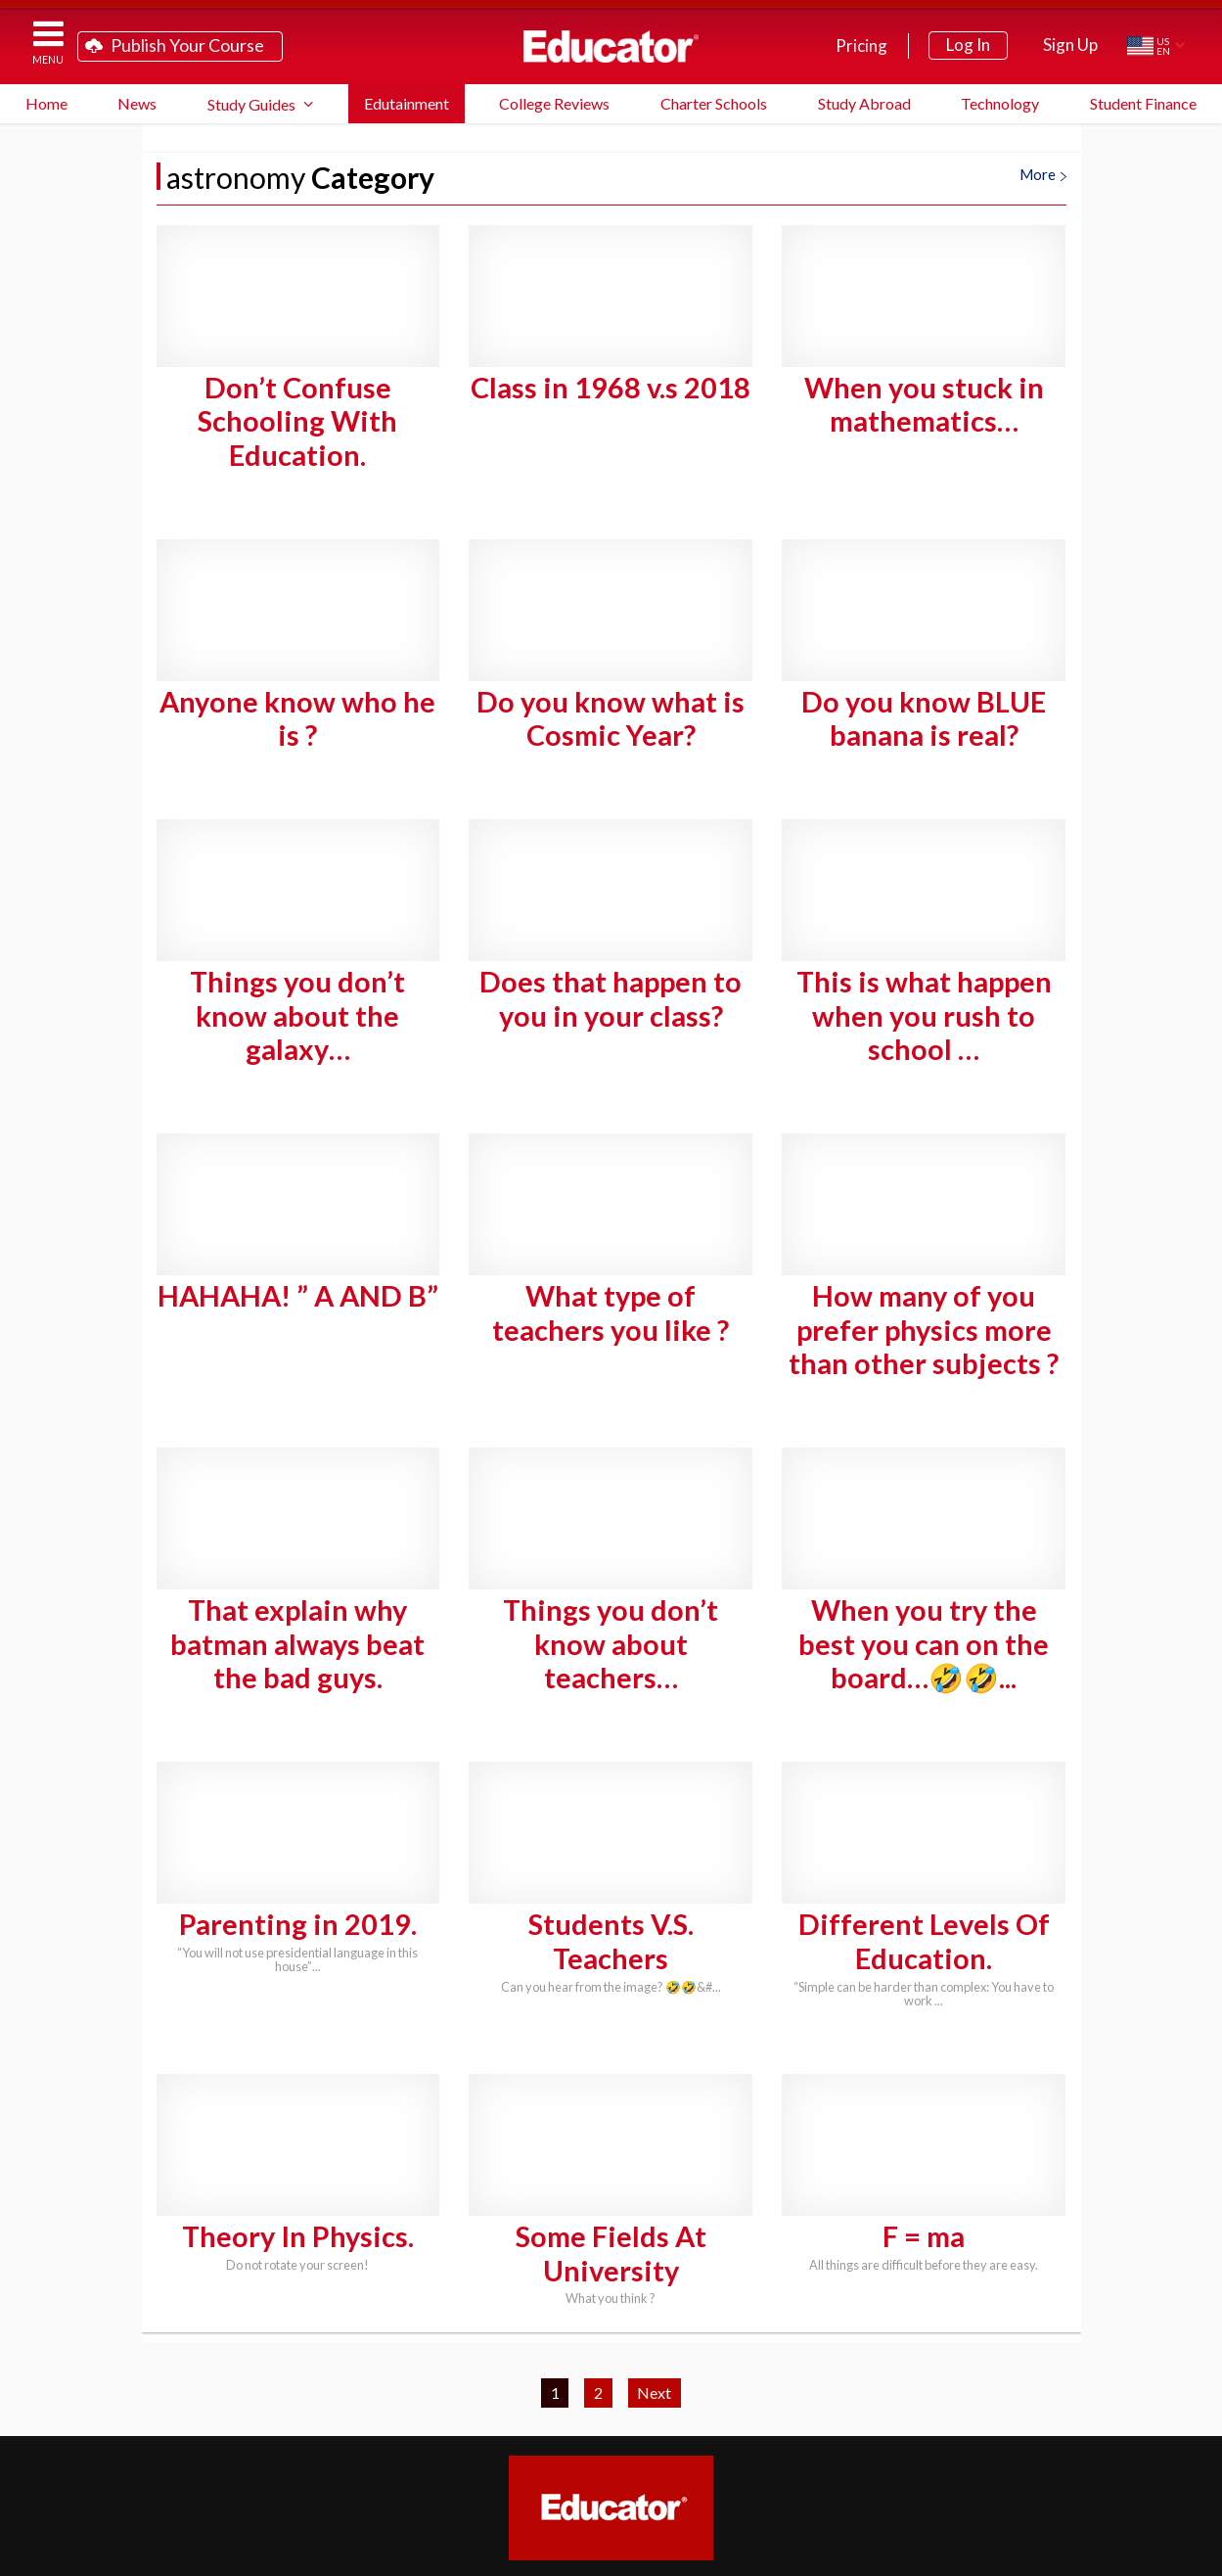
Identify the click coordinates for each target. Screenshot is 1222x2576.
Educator (610, 46)
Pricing (861, 45)
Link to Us (622, 2486)
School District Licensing (378, 2455)
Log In (968, 44)
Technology (1000, 103)
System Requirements (820, 2424)
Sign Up (1070, 44)
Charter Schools (713, 103)
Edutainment (406, 103)
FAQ (672, 2424)
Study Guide (559, 2424)
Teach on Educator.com (392, 2424)
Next (654, 2210)
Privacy (1124, 2554)
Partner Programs (585, 2455)
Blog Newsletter (763, 2455)
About (1173, 2554)
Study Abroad (864, 103)
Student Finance (1143, 103)
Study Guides (251, 104)
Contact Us (915, 2455)
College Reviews (554, 103)
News (137, 103)
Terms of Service (1054, 2554)
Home (46, 103)
